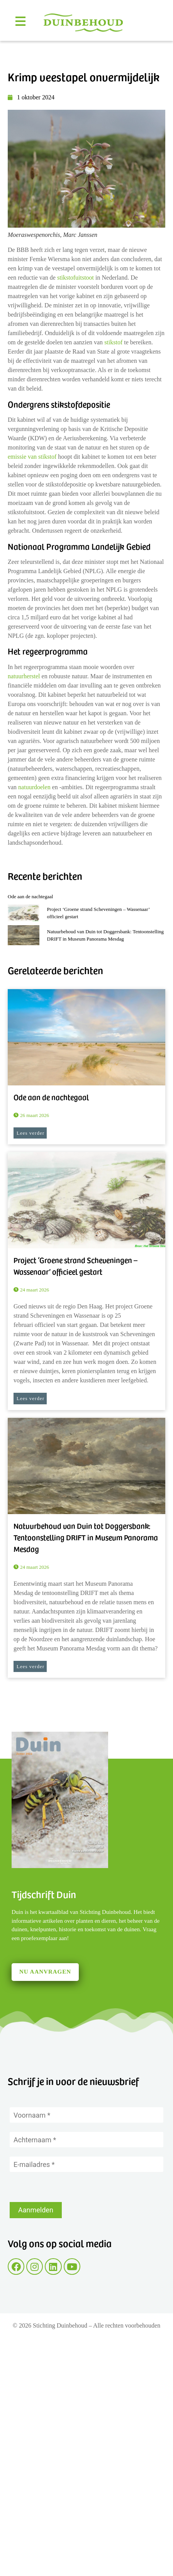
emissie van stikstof (33, 456)
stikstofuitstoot (76, 277)
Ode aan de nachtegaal (30, 896)
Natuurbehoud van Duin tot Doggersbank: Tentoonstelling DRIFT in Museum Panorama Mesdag (86, 1537)
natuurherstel (24, 676)
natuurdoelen (34, 787)
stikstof (113, 342)
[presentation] (68, 2187)
